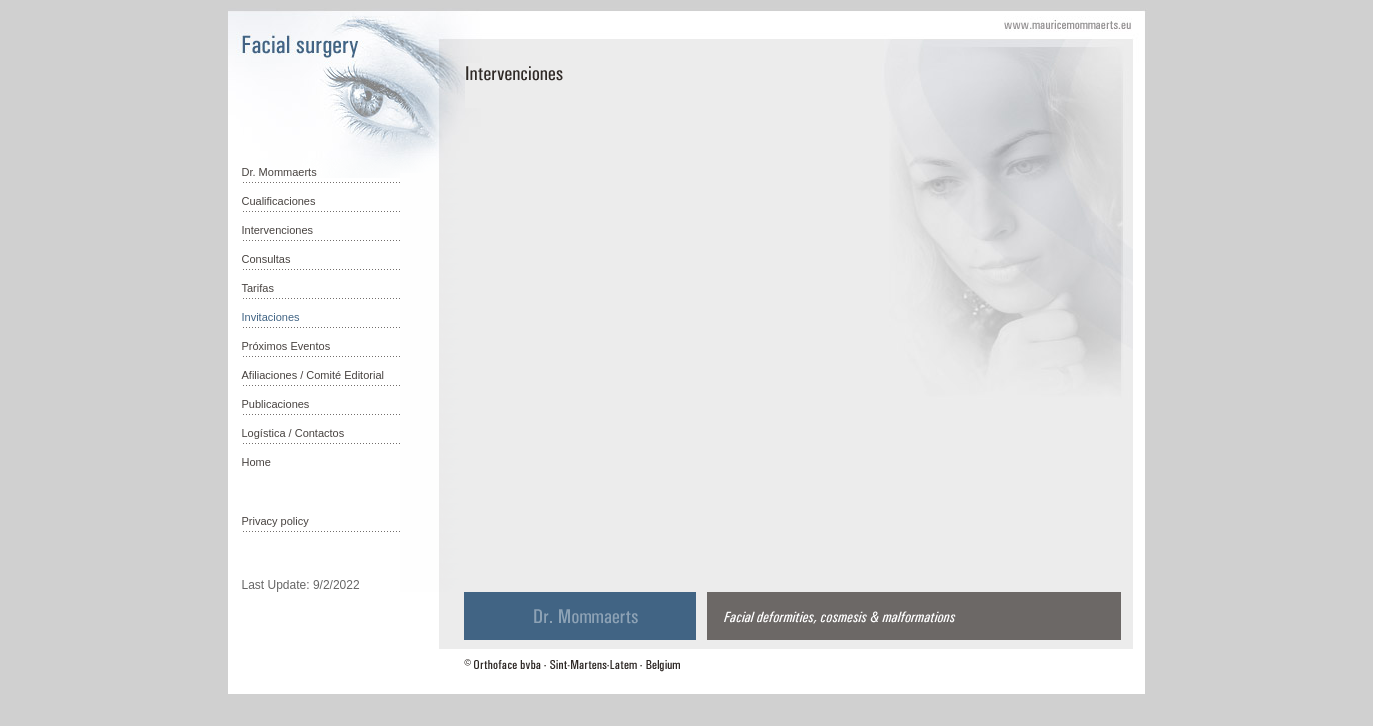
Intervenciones (278, 230)
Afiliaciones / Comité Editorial (313, 375)
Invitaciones (271, 317)
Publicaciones (276, 404)
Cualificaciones (279, 201)
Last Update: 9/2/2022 (301, 585)
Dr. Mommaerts (279, 172)
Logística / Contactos (293, 433)
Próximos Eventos (286, 346)
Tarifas (258, 288)
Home (256, 462)
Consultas (266, 259)
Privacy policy (275, 521)
